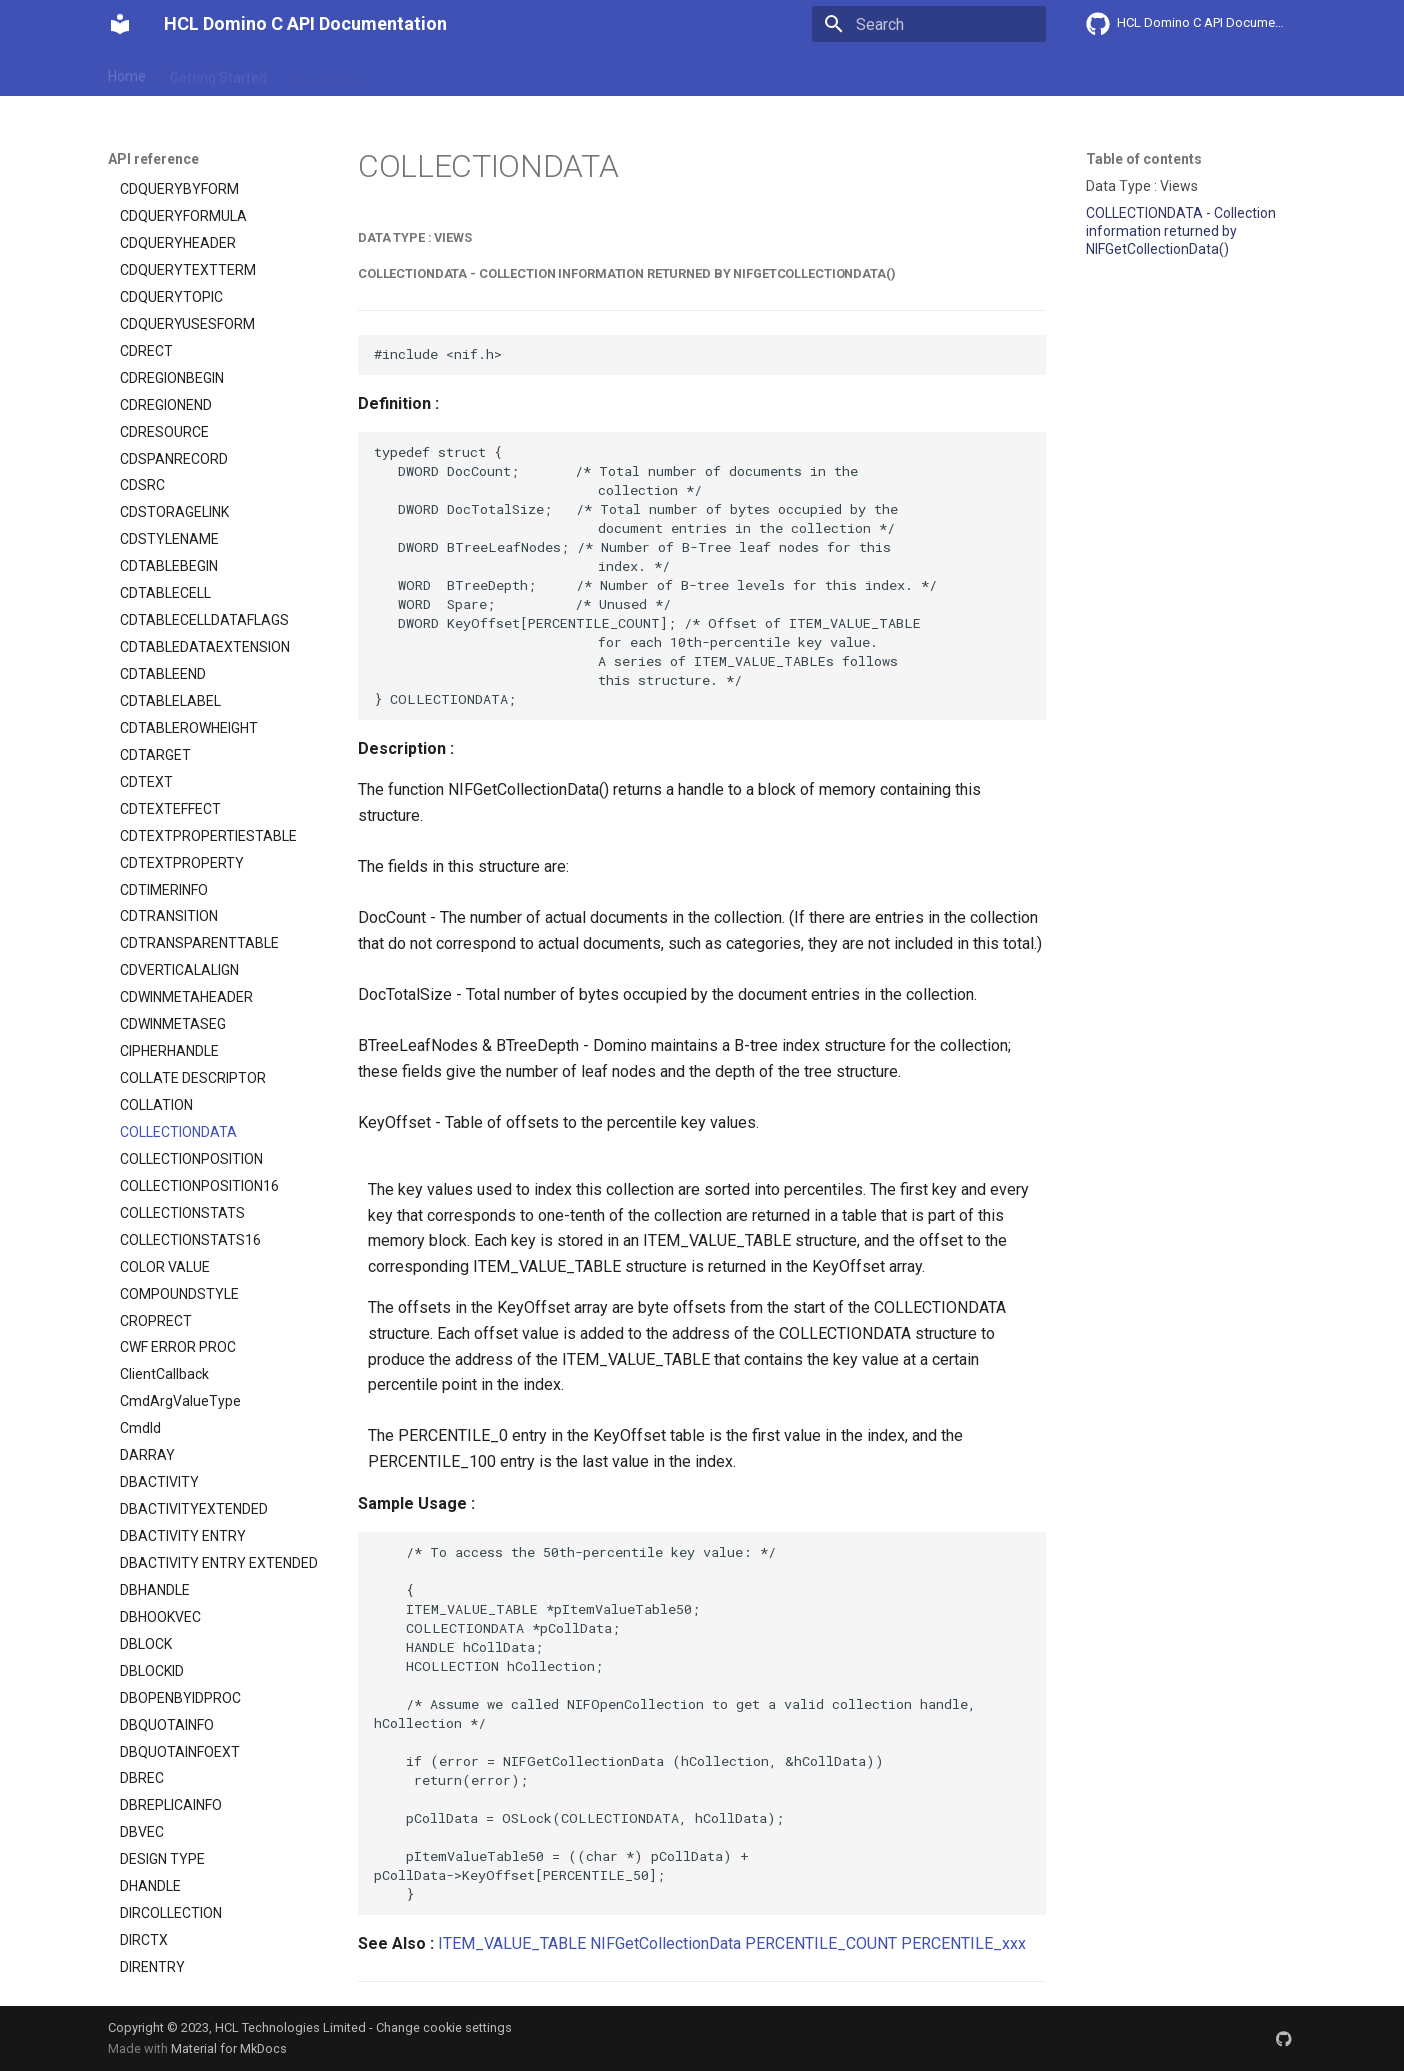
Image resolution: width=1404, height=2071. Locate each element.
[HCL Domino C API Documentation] (120, 24)
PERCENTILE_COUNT (821, 1943)
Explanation (420, 73)
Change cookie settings (444, 2027)
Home (127, 73)
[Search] (929, 24)
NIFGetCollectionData (665, 1943)
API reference (525, 73)
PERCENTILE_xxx (963, 1943)
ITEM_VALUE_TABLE (512, 1943)
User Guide (325, 73)
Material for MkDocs (229, 2048)
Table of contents (1144, 159)
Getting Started (218, 73)
